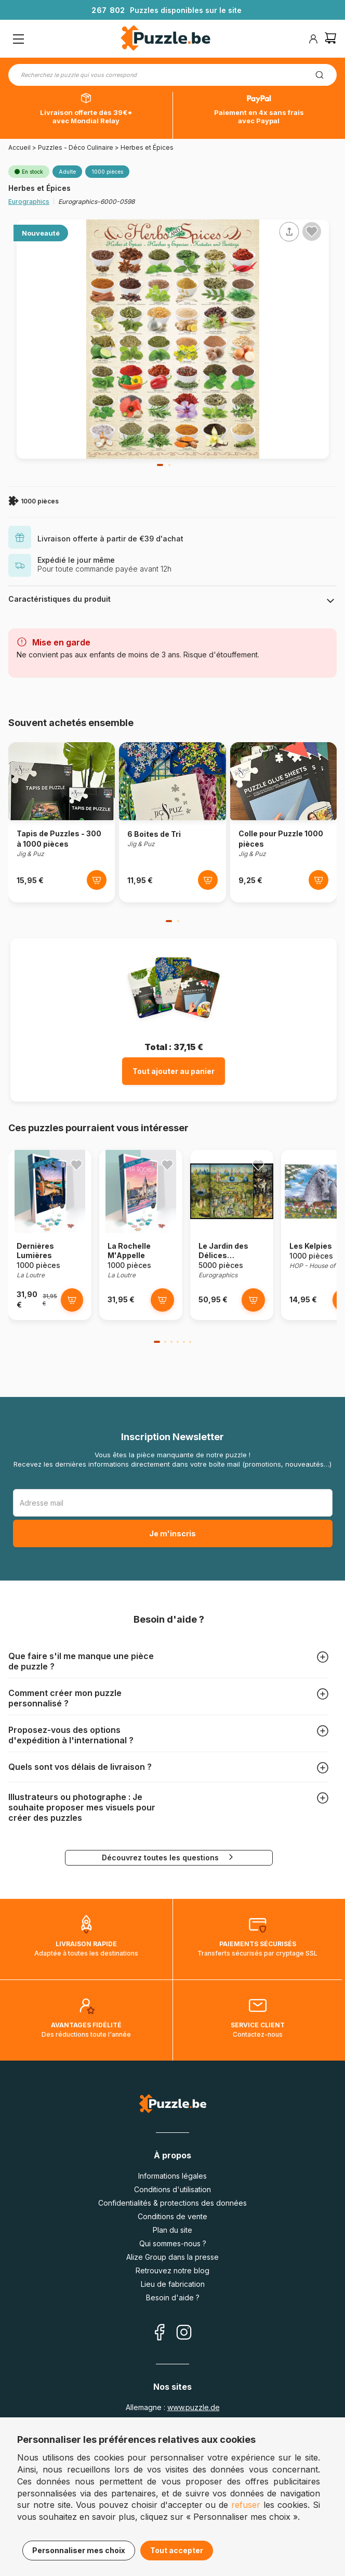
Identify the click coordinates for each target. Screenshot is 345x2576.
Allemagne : (173, 2407)
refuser (245, 2505)
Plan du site (172, 2229)
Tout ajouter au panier (173, 1071)
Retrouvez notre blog (172, 2270)
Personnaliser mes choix (78, 2550)
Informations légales (172, 2175)
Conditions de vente (172, 2216)
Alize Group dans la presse (172, 2257)
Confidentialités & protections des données (172, 2202)
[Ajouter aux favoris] (312, 231)
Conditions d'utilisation (172, 2189)
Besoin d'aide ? (173, 2297)
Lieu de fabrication (173, 2284)
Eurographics (28, 201)
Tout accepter (176, 2550)
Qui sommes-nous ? (172, 2243)
